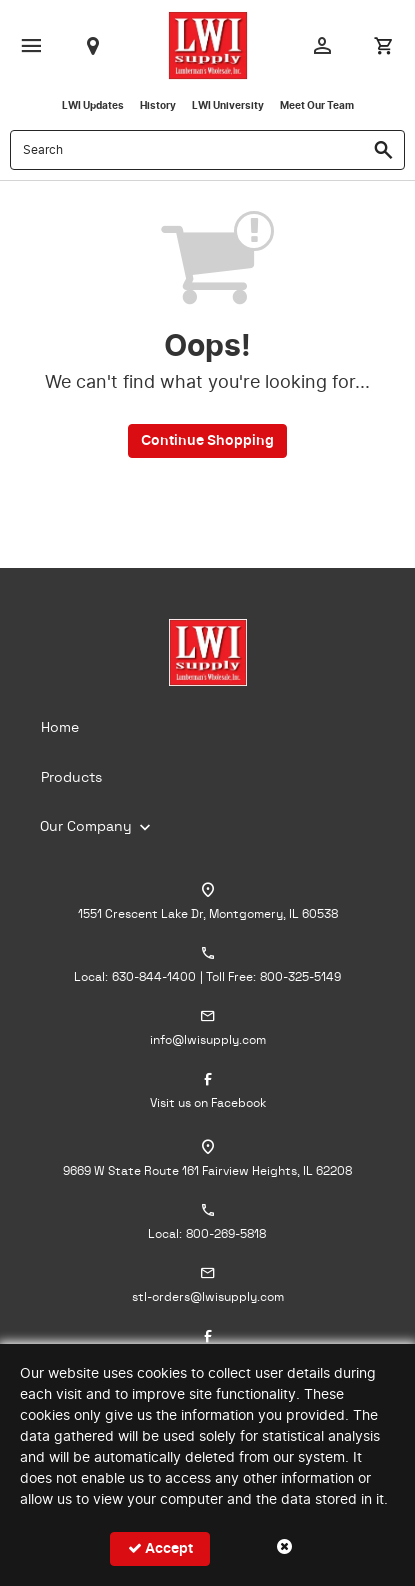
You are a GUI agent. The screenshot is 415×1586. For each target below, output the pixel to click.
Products (71, 778)
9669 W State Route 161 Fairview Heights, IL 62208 (207, 1171)
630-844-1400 (154, 977)
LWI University (228, 106)
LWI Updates (93, 106)
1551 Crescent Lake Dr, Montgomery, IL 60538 (208, 914)
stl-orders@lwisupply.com (208, 1297)
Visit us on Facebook (208, 1103)
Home (60, 728)
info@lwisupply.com (208, 1040)
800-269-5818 (226, 1234)
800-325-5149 (300, 977)
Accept (160, 1548)
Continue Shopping (207, 441)
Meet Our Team (317, 106)
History (158, 106)
